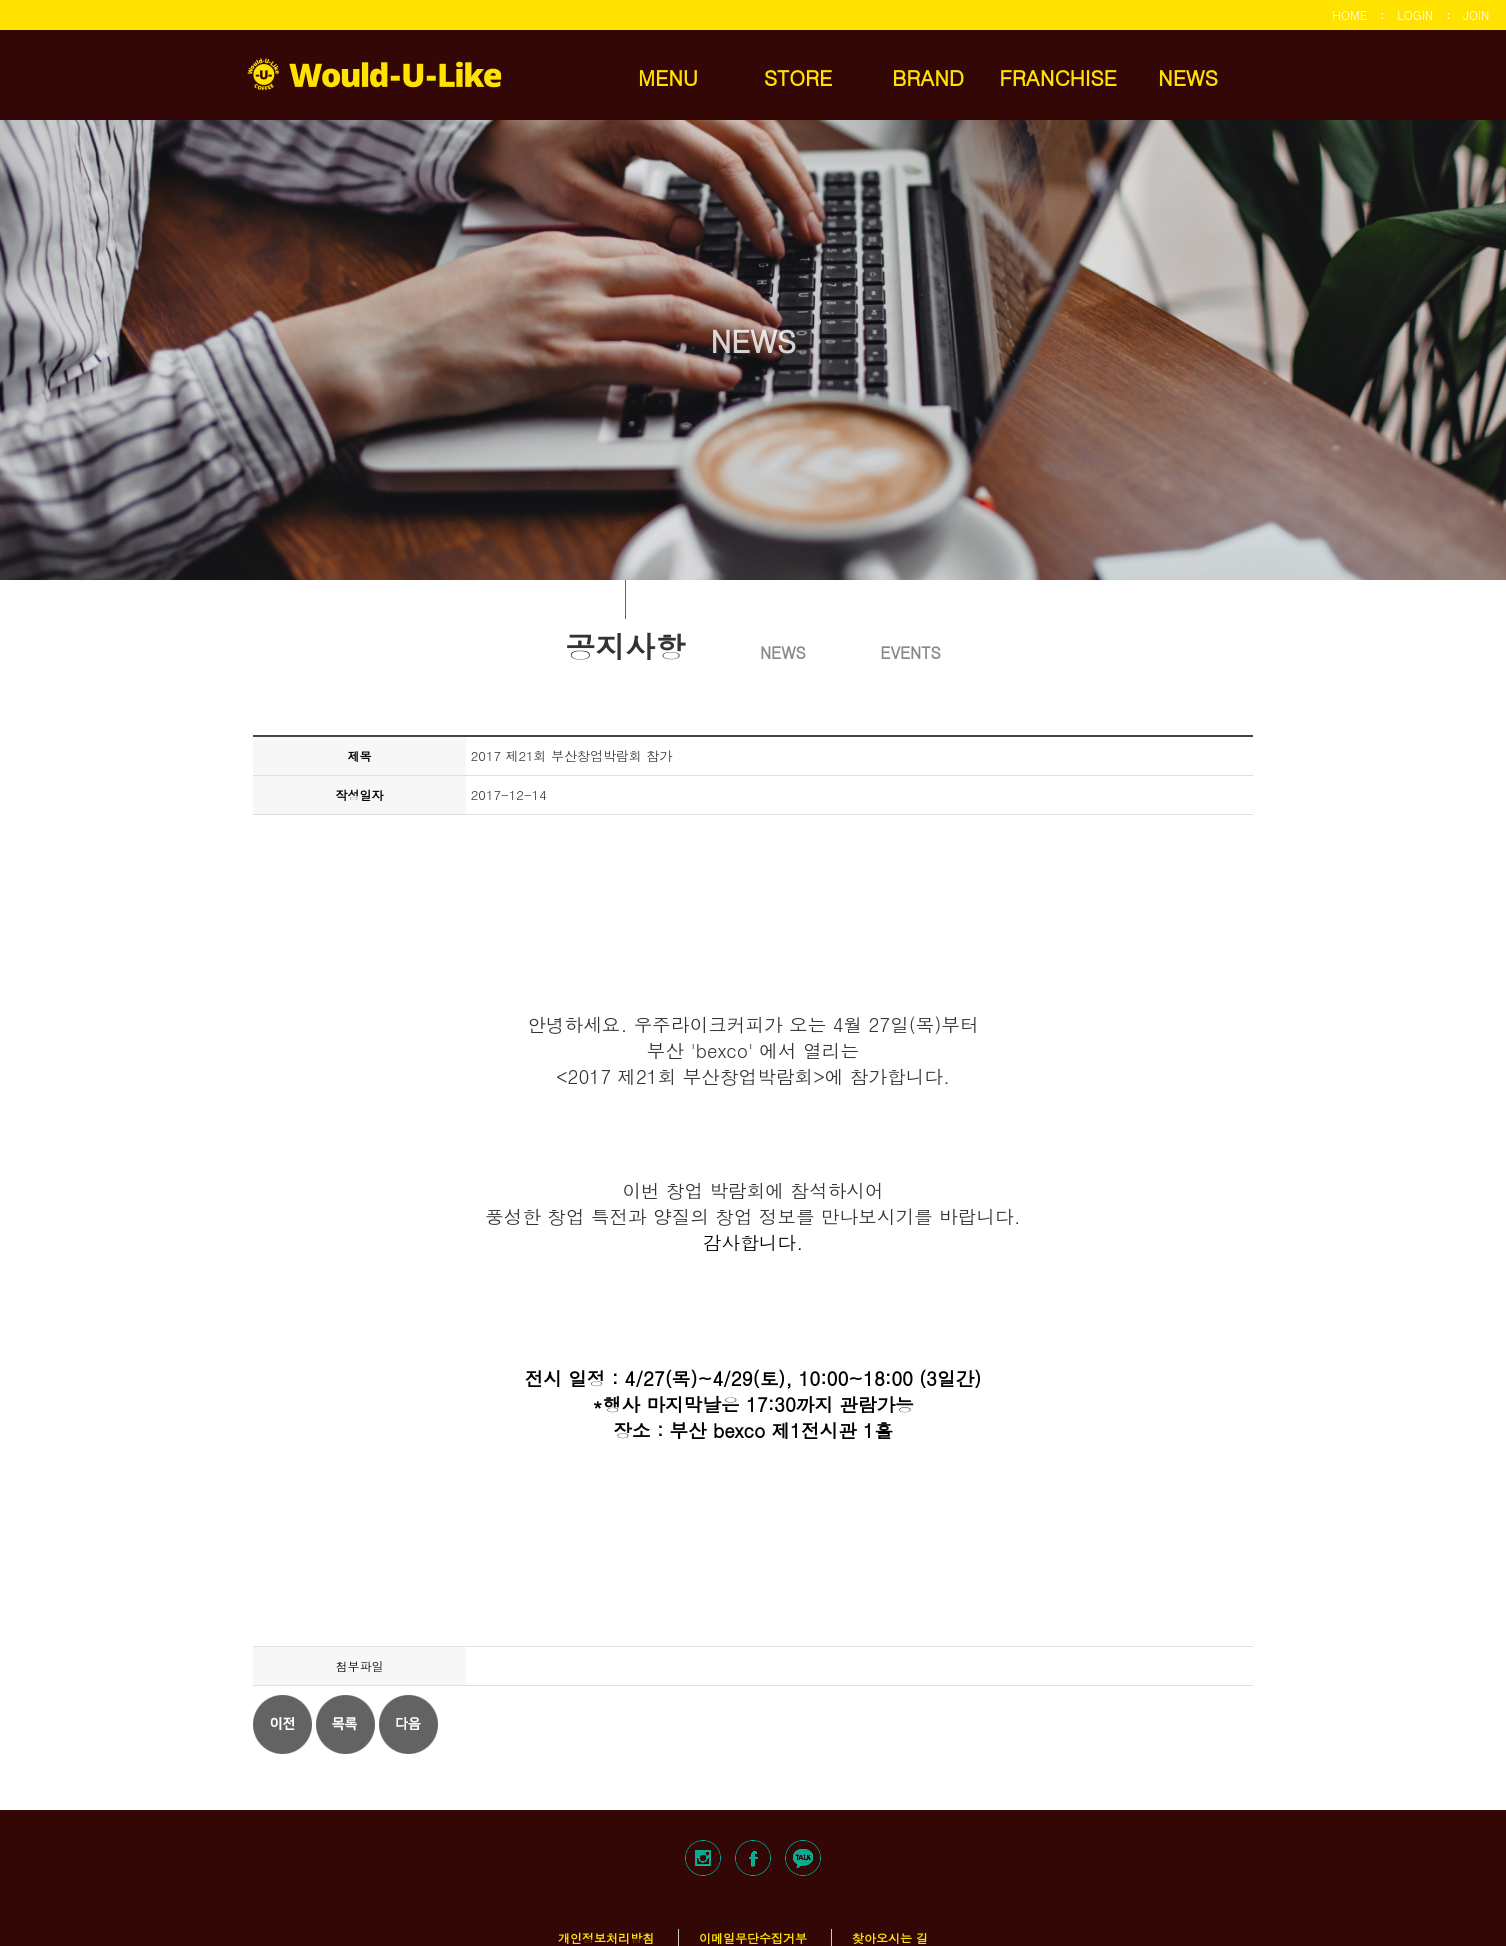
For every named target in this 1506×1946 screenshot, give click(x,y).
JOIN (1476, 14)
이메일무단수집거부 (753, 1937)
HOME (1349, 14)
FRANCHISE (1058, 77)
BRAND (928, 77)
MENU (668, 77)
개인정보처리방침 (606, 1937)
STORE (798, 77)
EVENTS (910, 652)
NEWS (1188, 77)
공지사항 (625, 644)
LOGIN (1415, 14)
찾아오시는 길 (890, 1937)
